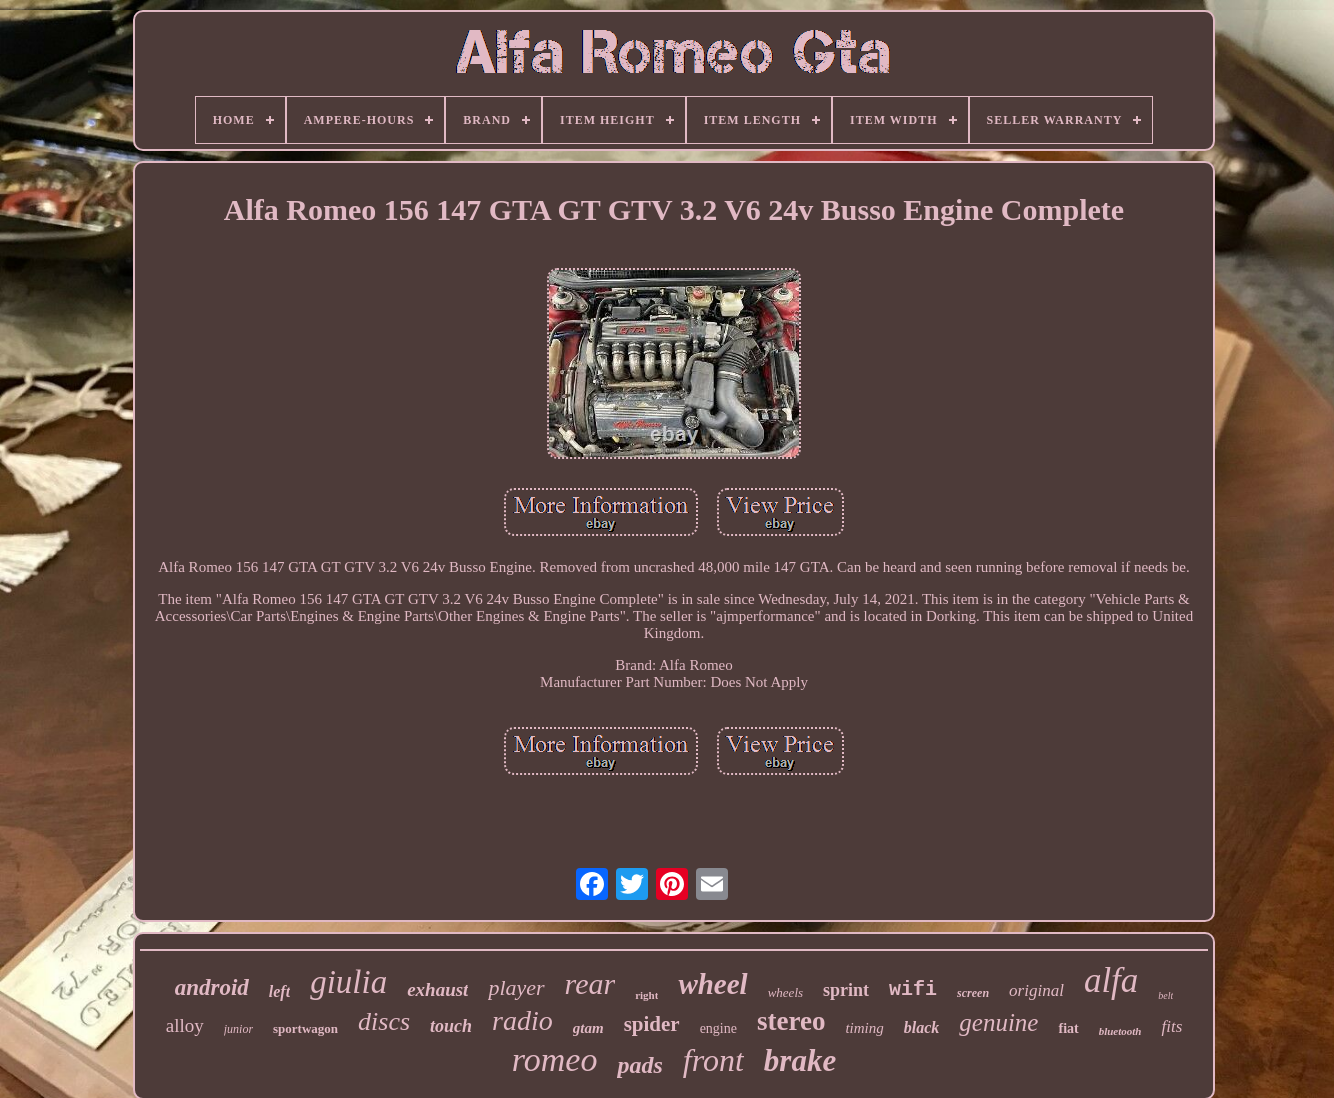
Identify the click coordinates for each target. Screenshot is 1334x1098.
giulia (348, 982)
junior (238, 1029)
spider (652, 1024)
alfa (1111, 980)
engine (718, 1028)
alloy (185, 1025)
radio (522, 1020)
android (212, 987)
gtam (588, 1028)
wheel (712, 984)
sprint (846, 990)
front (713, 1060)
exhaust (437, 989)
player (516, 987)
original (1036, 990)
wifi (913, 989)
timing (864, 1028)
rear (590, 983)
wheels (785, 992)
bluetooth (1120, 1031)
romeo (555, 1059)
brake (800, 1060)
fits (1171, 1026)
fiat (1068, 1028)
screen (973, 993)
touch (451, 1026)
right (646, 995)
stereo (791, 1021)
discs (384, 1021)
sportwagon (305, 1028)
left (279, 991)
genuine (998, 1022)
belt (1165, 995)
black (922, 1027)
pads (639, 1065)
